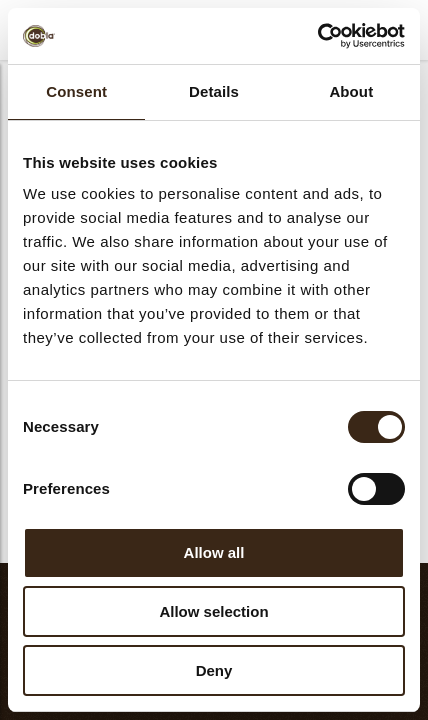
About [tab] (351, 91)
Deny (214, 670)
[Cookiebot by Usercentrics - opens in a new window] (317, 36)
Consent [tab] (76, 91)
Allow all (214, 552)
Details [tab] (214, 91)
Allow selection (213, 611)
